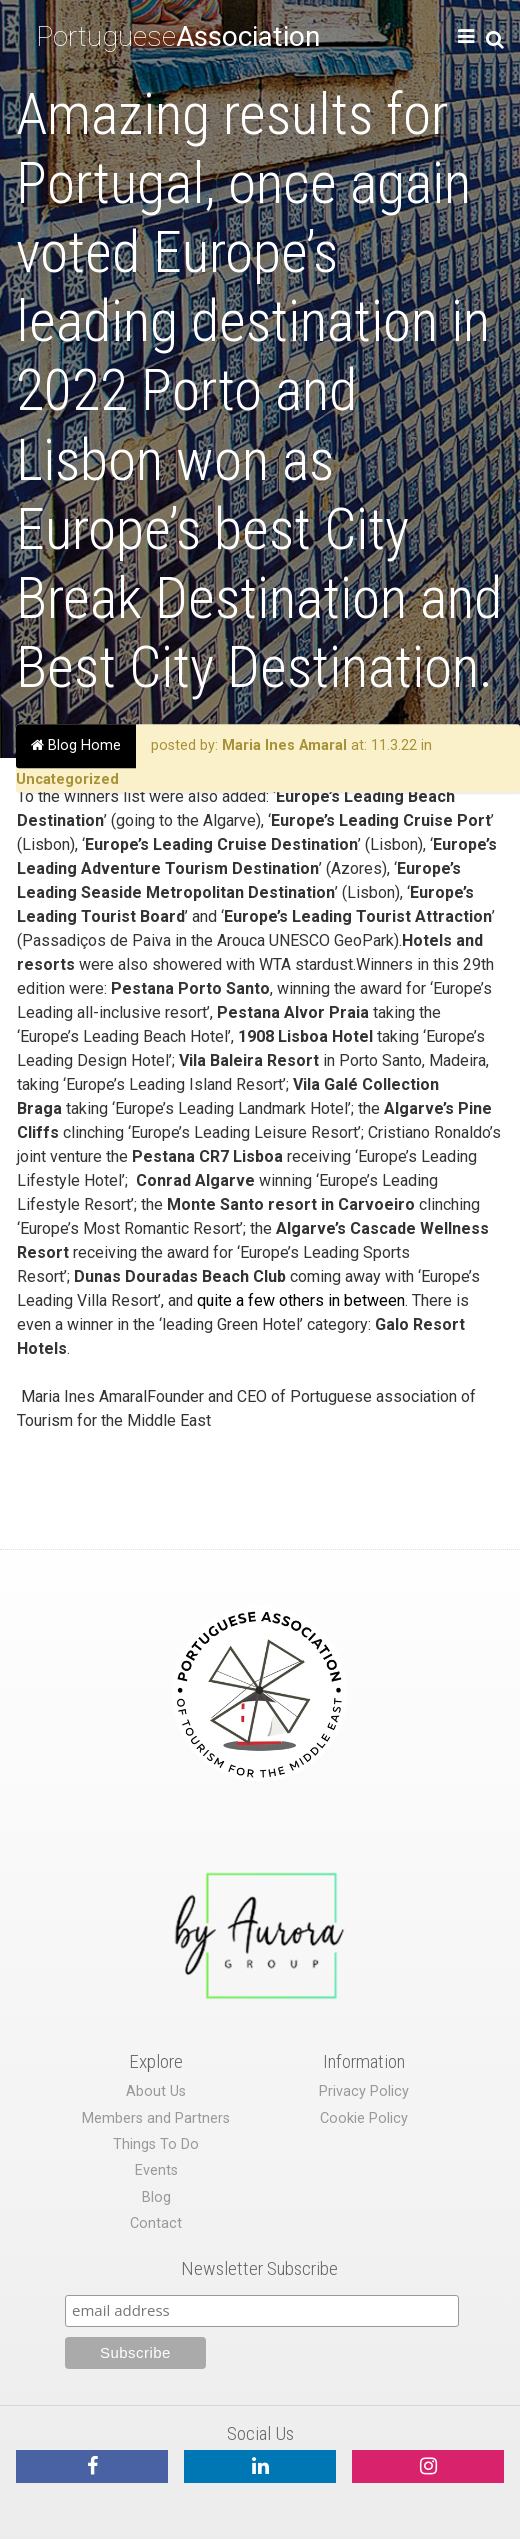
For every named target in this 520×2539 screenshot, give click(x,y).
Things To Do (156, 2144)
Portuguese (178, 36)
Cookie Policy (364, 2118)
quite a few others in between (301, 1300)
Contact (156, 2223)
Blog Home (76, 745)
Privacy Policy (364, 2091)
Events (156, 2170)
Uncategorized (67, 779)
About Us (156, 2091)
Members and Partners (156, 2118)
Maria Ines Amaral (284, 745)
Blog (156, 2197)
